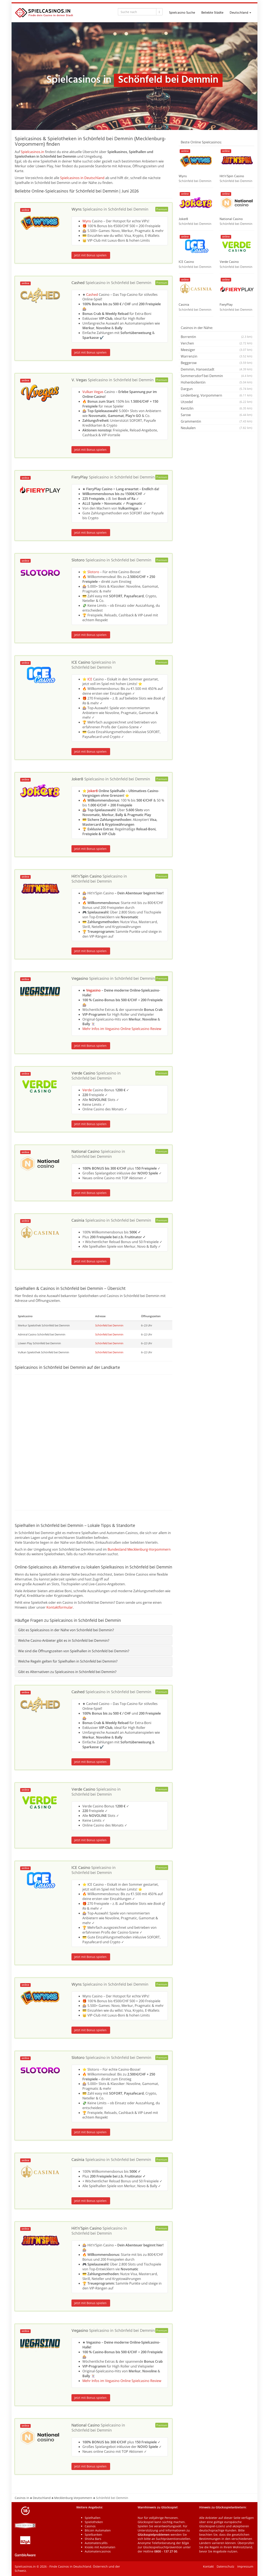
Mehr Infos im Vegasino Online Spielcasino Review (121, 1028)
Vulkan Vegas (92, 391)
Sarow (216, 415)
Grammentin (216, 421)
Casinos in (22, 2498)
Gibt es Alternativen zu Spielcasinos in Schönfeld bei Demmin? (67, 1671)
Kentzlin (216, 408)
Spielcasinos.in (32, 151)
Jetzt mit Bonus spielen (90, 255)
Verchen (216, 343)
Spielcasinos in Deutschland (82, 178)
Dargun (216, 389)
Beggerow (216, 363)
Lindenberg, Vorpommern (216, 395)
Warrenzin (216, 356)
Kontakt (208, 2566)
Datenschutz (225, 2566)
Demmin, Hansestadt (216, 369)
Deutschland (240, 13)
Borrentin (216, 337)
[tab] (93, 1630)
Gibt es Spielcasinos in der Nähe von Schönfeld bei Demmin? (66, 1630)
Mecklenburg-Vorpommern (73, 2498)
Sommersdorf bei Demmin (216, 376)
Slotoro (93, 572)
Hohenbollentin (216, 382)
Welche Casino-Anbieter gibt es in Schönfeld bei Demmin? (63, 1640)
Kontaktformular (59, 1607)
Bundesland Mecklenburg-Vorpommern (139, 1549)
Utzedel (216, 402)
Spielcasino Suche (182, 13)
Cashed (92, 294)
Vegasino (93, 990)
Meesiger (216, 350)
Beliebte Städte (212, 13)
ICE (89, 679)
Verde (87, 1090)
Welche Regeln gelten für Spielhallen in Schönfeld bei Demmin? (67, 1661)
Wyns (86, 221)
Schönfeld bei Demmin (128, 209)
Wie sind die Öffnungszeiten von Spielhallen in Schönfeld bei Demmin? (73, 1651)
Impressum (245, 2566)
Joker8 (92, 791)
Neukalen (216, 428)
